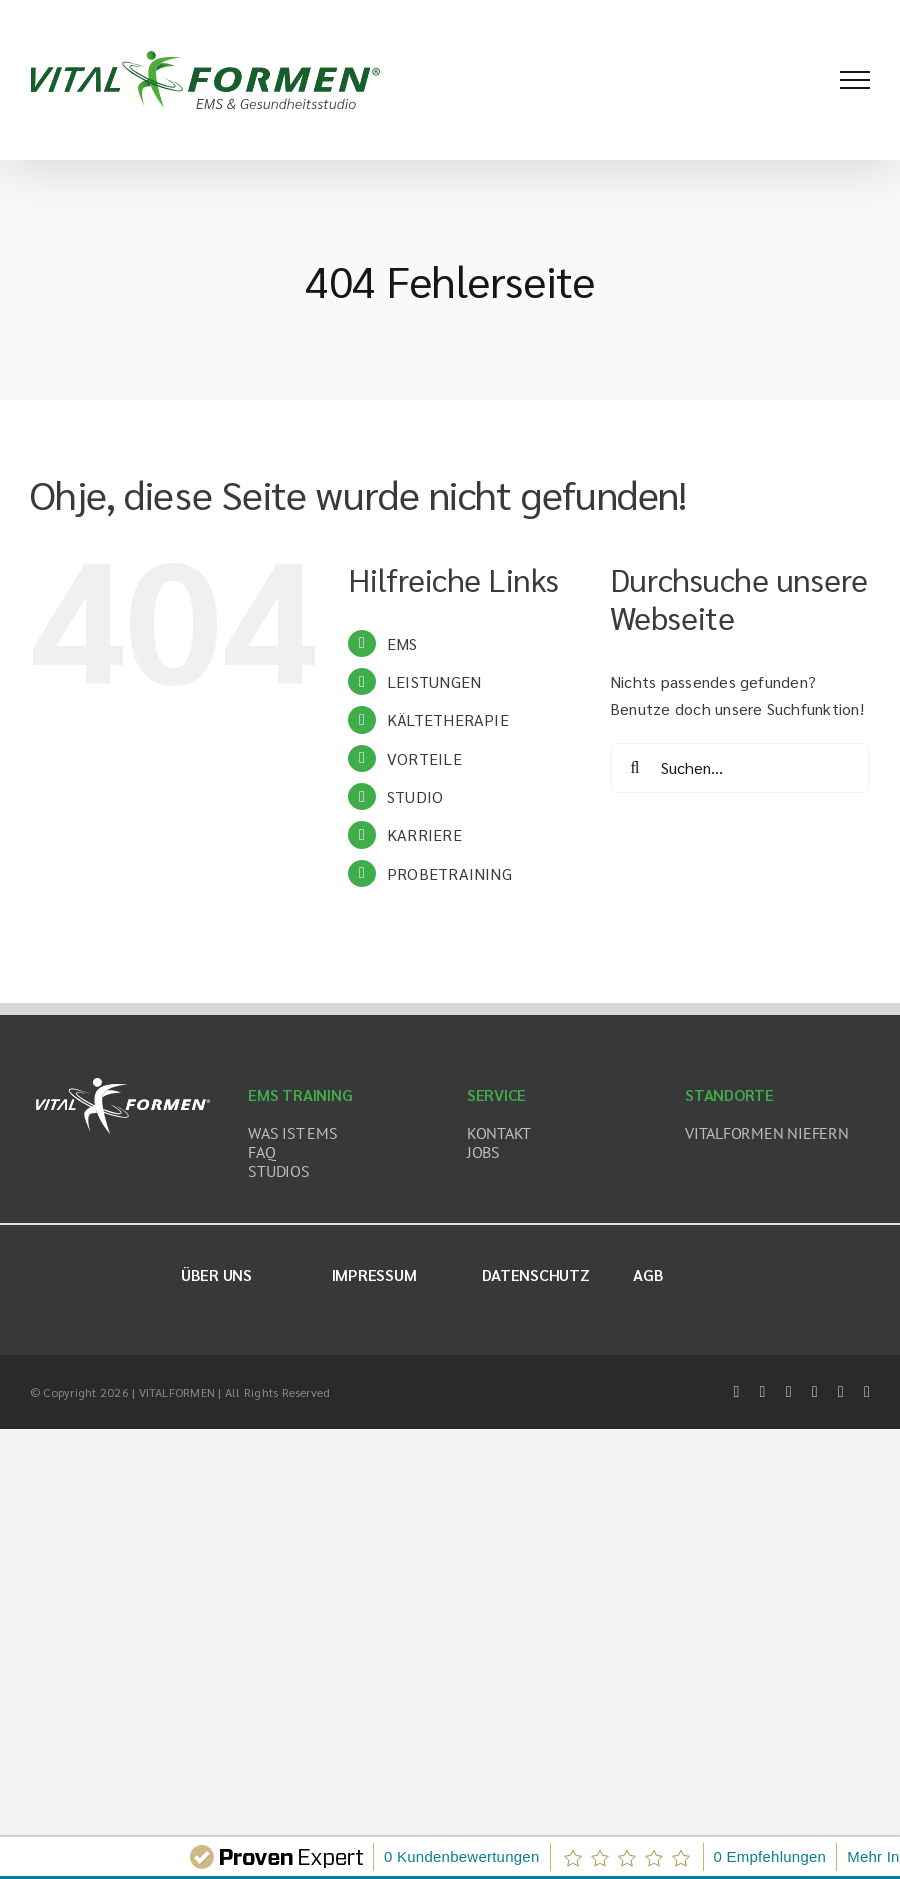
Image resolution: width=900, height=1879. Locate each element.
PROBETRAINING (449, 873)
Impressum (374, 1274)
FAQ (261, 1152)
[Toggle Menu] (855, 80)
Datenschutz (535, 1274)
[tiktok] (815, 1392)
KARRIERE (424, 834)
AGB (648, 1274)
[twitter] (763, 1392)
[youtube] (841, 1392)
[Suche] (635, 768)
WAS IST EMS (292, 1133)
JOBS (483, 1152)
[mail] (867, 1392)
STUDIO (415, 796)
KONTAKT (499, 1133)
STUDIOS (278, 1171)
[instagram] (789, 1392)
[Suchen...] (740, 768)
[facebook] (736, 1392)
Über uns (216, 1274)
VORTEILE (424, 758)
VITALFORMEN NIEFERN (766, 1133)
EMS (402, 643)
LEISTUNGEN (434, 681)
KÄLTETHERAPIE (448, 719)
